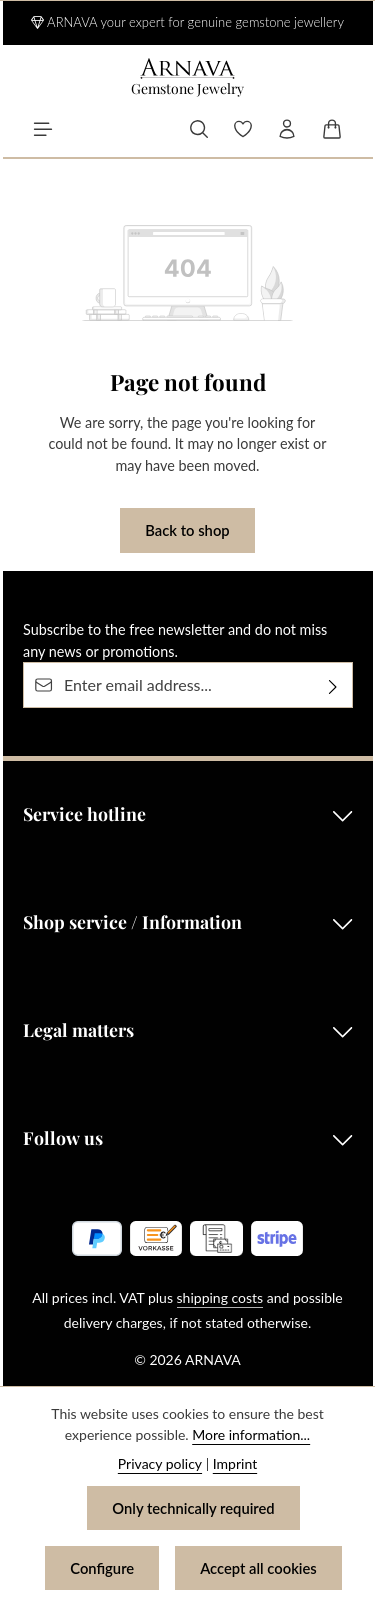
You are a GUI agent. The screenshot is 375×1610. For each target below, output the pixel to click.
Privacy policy (160, 1463)
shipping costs (220, 1297)
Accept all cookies (258, 1568)
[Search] (199, 129)
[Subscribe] (333, 685)
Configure (102, 1568)
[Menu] (43, 129)
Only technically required (193, 1508)
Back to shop (187, 530)
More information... (251, 1434)
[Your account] (287, 129)
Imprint (235, 1463)
